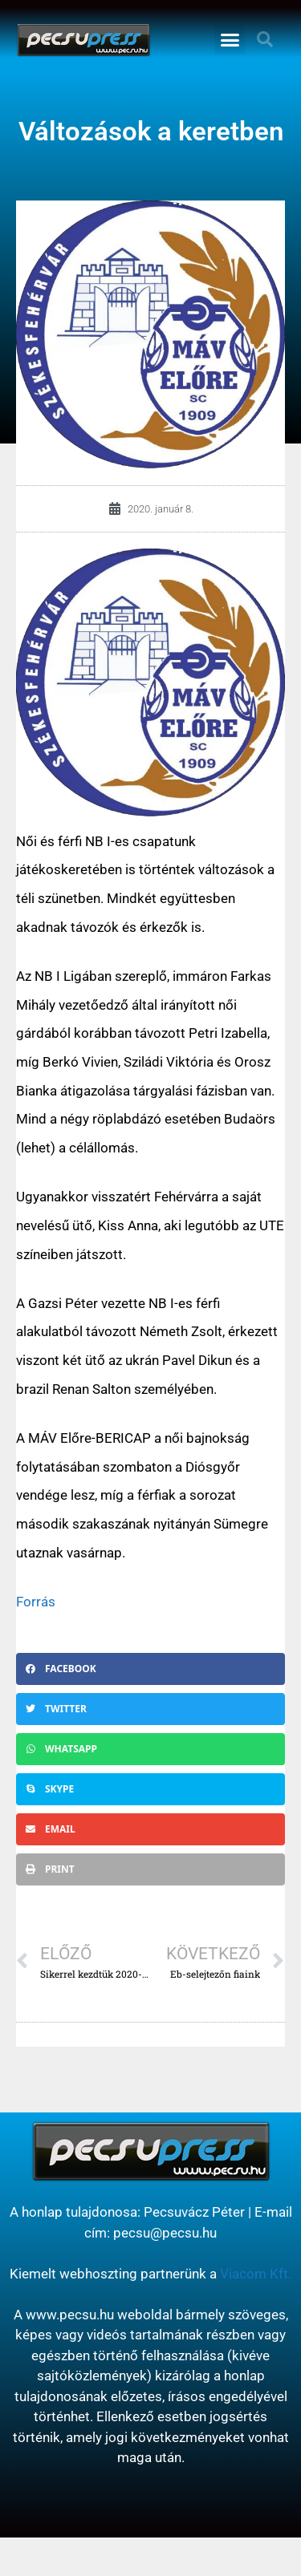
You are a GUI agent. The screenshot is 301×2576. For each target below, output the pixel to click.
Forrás (35, 1602)
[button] (229, 40)
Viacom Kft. (255, 2274)
